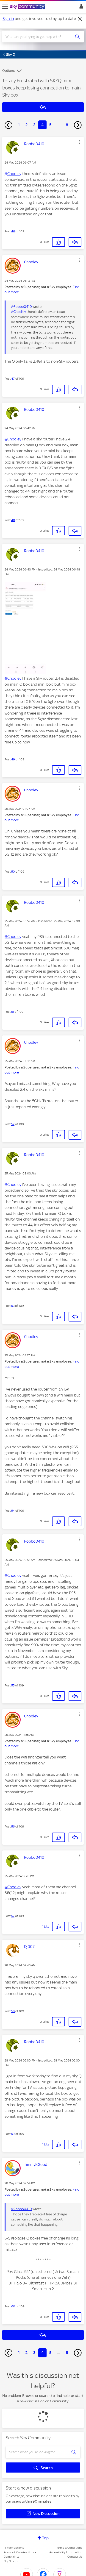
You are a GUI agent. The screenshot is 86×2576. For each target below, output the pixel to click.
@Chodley (13, 173)
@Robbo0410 (21, 307)
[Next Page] (77, 125)
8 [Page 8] (67, 124)
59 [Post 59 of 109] (13, 2134)
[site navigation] (5, 6)
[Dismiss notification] (80, 18)
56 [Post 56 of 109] (13, 1826)
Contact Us (74, 2556)
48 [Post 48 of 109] (13, 520)
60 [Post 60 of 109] (13, 2306)
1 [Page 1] (19, 124)
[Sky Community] (28, 6)
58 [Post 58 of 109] (13, 2011)
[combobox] (39, 36)
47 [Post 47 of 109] (13, 378)
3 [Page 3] (34, 124)
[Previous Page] (8, 125)
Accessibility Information (65, 2552)
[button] (79, 142)
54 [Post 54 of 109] (13, 1510)
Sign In (80, 7)
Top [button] (45, 2538)
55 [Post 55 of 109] (12, 1685)
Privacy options (14, 2547)
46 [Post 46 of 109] (13, 231)
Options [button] (8, 71)
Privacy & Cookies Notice (20, 2552)
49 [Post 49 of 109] (13, 759)
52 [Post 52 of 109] (12, 1124)
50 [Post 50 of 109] (13, 871)
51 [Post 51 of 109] (12, 1011)
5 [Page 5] (50, 124)
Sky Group (10, 2561)
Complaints (11, 2556)
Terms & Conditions (69, 2547)
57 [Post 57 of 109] (12, 1916)
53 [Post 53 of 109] (12, 1305)
